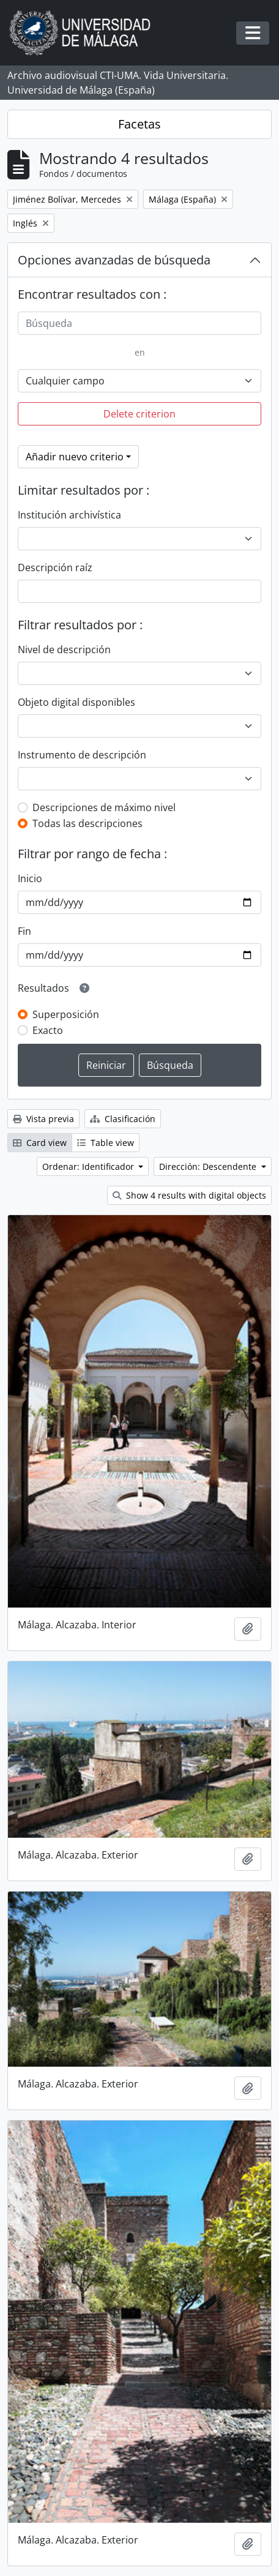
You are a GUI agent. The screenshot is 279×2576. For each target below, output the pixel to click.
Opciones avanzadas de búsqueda (114, 260)
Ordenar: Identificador (89, 1166)
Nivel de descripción (64, 649)
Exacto (47, 1030)
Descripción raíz (55, 567)
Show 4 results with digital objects (189, 1195)
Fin (24, 931)
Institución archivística (69, 515)
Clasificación (122, 1119)
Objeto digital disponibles (76, 702)
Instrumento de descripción (82, 755)
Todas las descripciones (87, 823)
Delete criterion (139, 414)
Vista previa (43, 1119)
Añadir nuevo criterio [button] (75, 456)
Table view (105, 1142)
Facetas (139, 124)
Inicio (30, 878)
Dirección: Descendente (209, 1166)
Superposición (65, 1014)
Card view (40, 1142)
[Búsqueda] (139, 323)
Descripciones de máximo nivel (104, 807)
